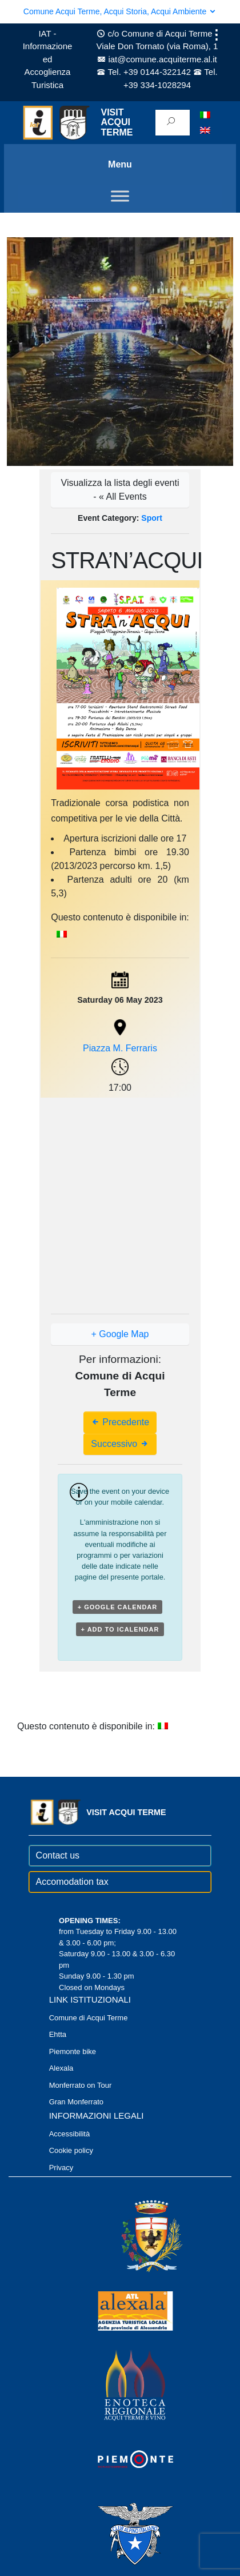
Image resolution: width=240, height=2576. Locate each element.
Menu (120, 164)
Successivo (120, 1444)
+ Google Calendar (118, 1607)
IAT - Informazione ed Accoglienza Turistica (48, 59)
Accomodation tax (72, 1882)
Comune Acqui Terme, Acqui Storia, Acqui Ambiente (120, 11)
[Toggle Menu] (120, 195)
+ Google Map (120, 1334)
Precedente (120, 1422)
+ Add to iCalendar (120, 1629)
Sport (151, 518)
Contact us (57, 1855)
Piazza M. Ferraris (120, 1048)
